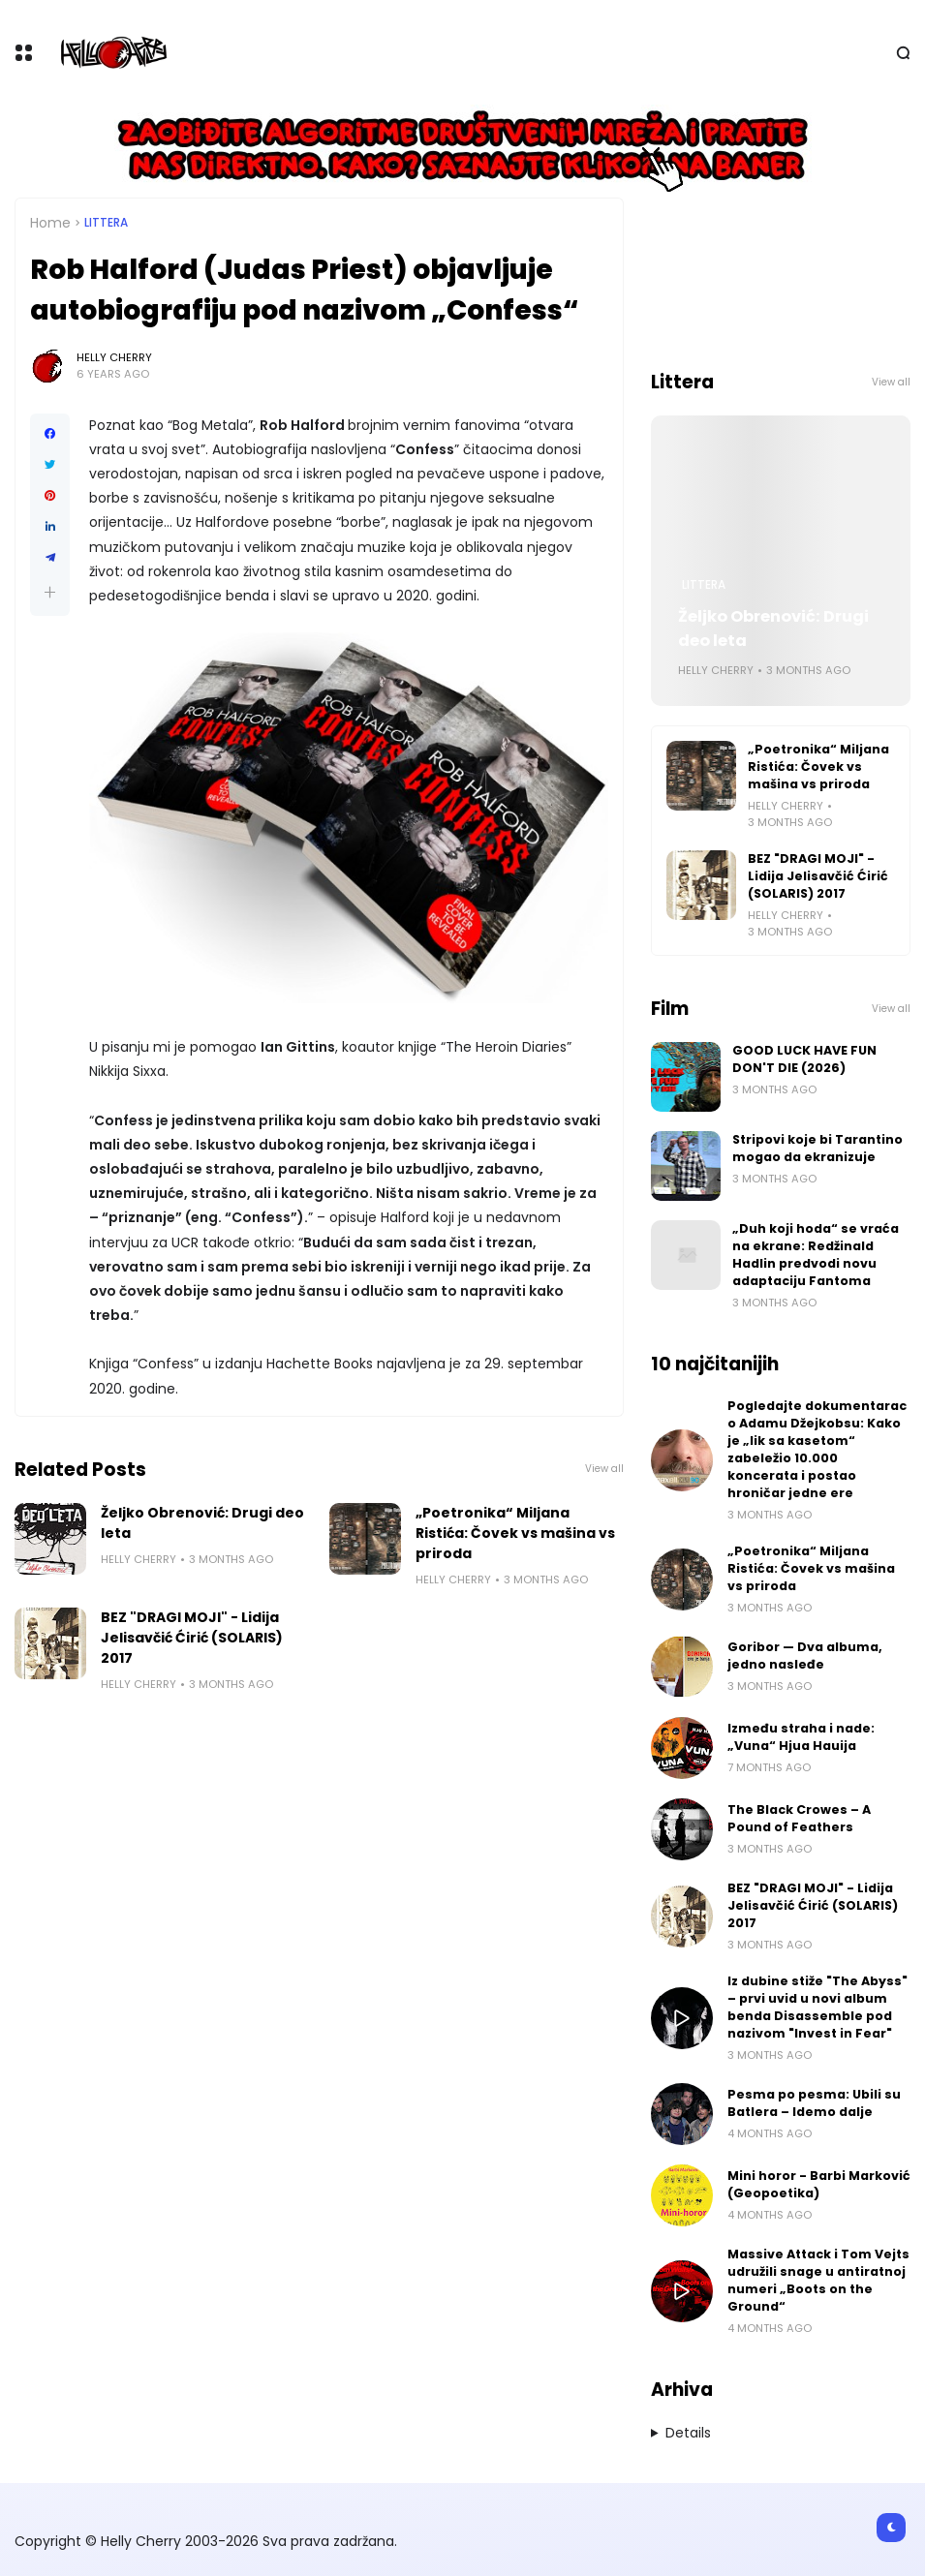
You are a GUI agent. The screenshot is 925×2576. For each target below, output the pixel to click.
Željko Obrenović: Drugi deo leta (202, 1523)
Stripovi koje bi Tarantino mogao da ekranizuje (817, 1148)
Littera (106, 222)
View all (604, 1468)
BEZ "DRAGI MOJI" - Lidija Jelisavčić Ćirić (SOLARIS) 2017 (192, 1638)
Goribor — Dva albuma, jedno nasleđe (804, 1655)
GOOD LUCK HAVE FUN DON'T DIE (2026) (804, 1059)
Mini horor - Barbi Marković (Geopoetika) (818, 2184)
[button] (50, 592)
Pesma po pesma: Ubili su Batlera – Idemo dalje (814, 2103)
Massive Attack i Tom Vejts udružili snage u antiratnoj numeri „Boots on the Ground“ (818, 2280)
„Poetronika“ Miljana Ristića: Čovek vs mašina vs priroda (515, 1533)
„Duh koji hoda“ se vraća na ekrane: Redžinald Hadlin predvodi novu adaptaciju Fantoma (815, 1254)
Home (50, 222)
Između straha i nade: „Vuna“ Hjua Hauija (801, 1737)
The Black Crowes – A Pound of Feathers (799, 1818)
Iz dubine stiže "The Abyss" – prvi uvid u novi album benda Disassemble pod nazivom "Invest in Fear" (817, 2007)
